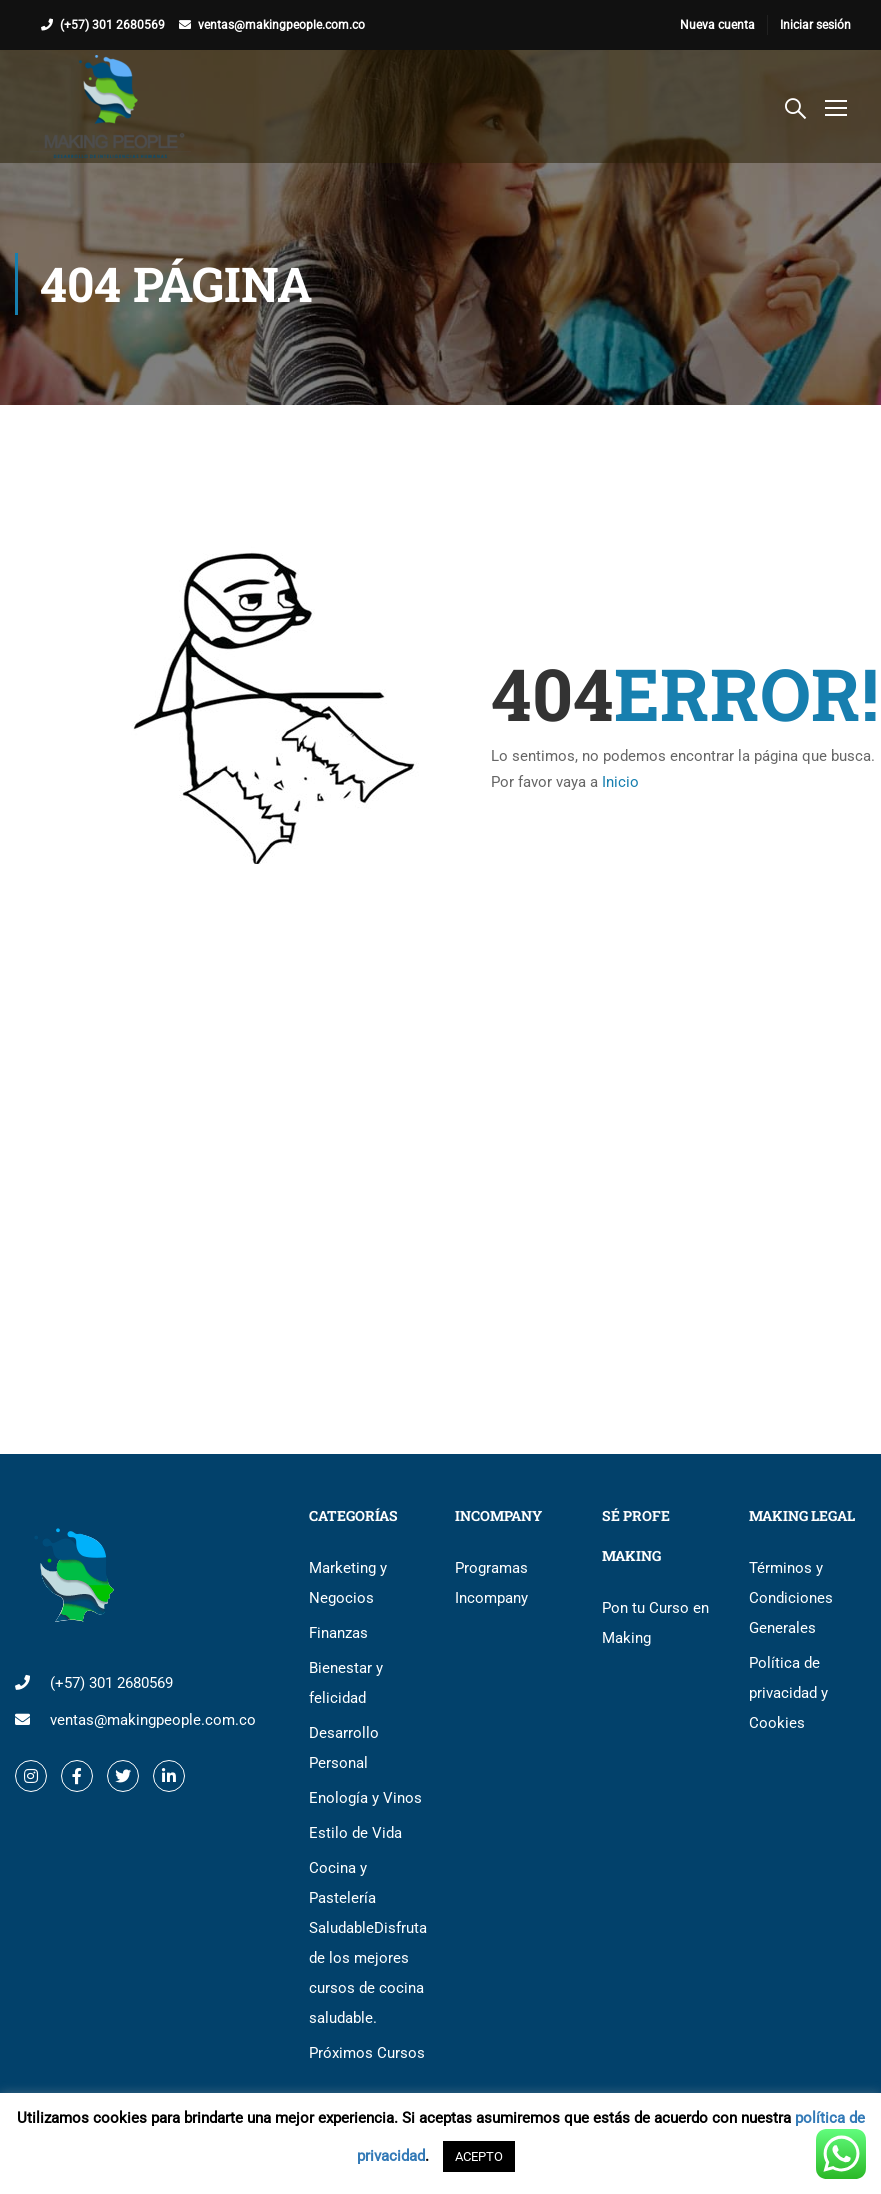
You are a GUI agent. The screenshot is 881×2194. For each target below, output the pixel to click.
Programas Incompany (491, 1583)
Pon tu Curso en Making (655, 1623)
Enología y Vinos (365, 1798)
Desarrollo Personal (344, 1748)
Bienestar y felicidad (346, 1683)
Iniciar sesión (815, 25)
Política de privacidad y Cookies (788, 1693)
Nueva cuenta (717, 25)
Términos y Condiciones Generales (791, 1598)
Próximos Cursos (367, 2053)
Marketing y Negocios (348, 1583)
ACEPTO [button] (479, 2156)
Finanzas (338, 1633)
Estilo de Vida (355, 1833)
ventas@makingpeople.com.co (281, 25)
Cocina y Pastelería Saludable (367, 1943)
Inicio (620, 782)
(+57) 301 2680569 (112, 25)
